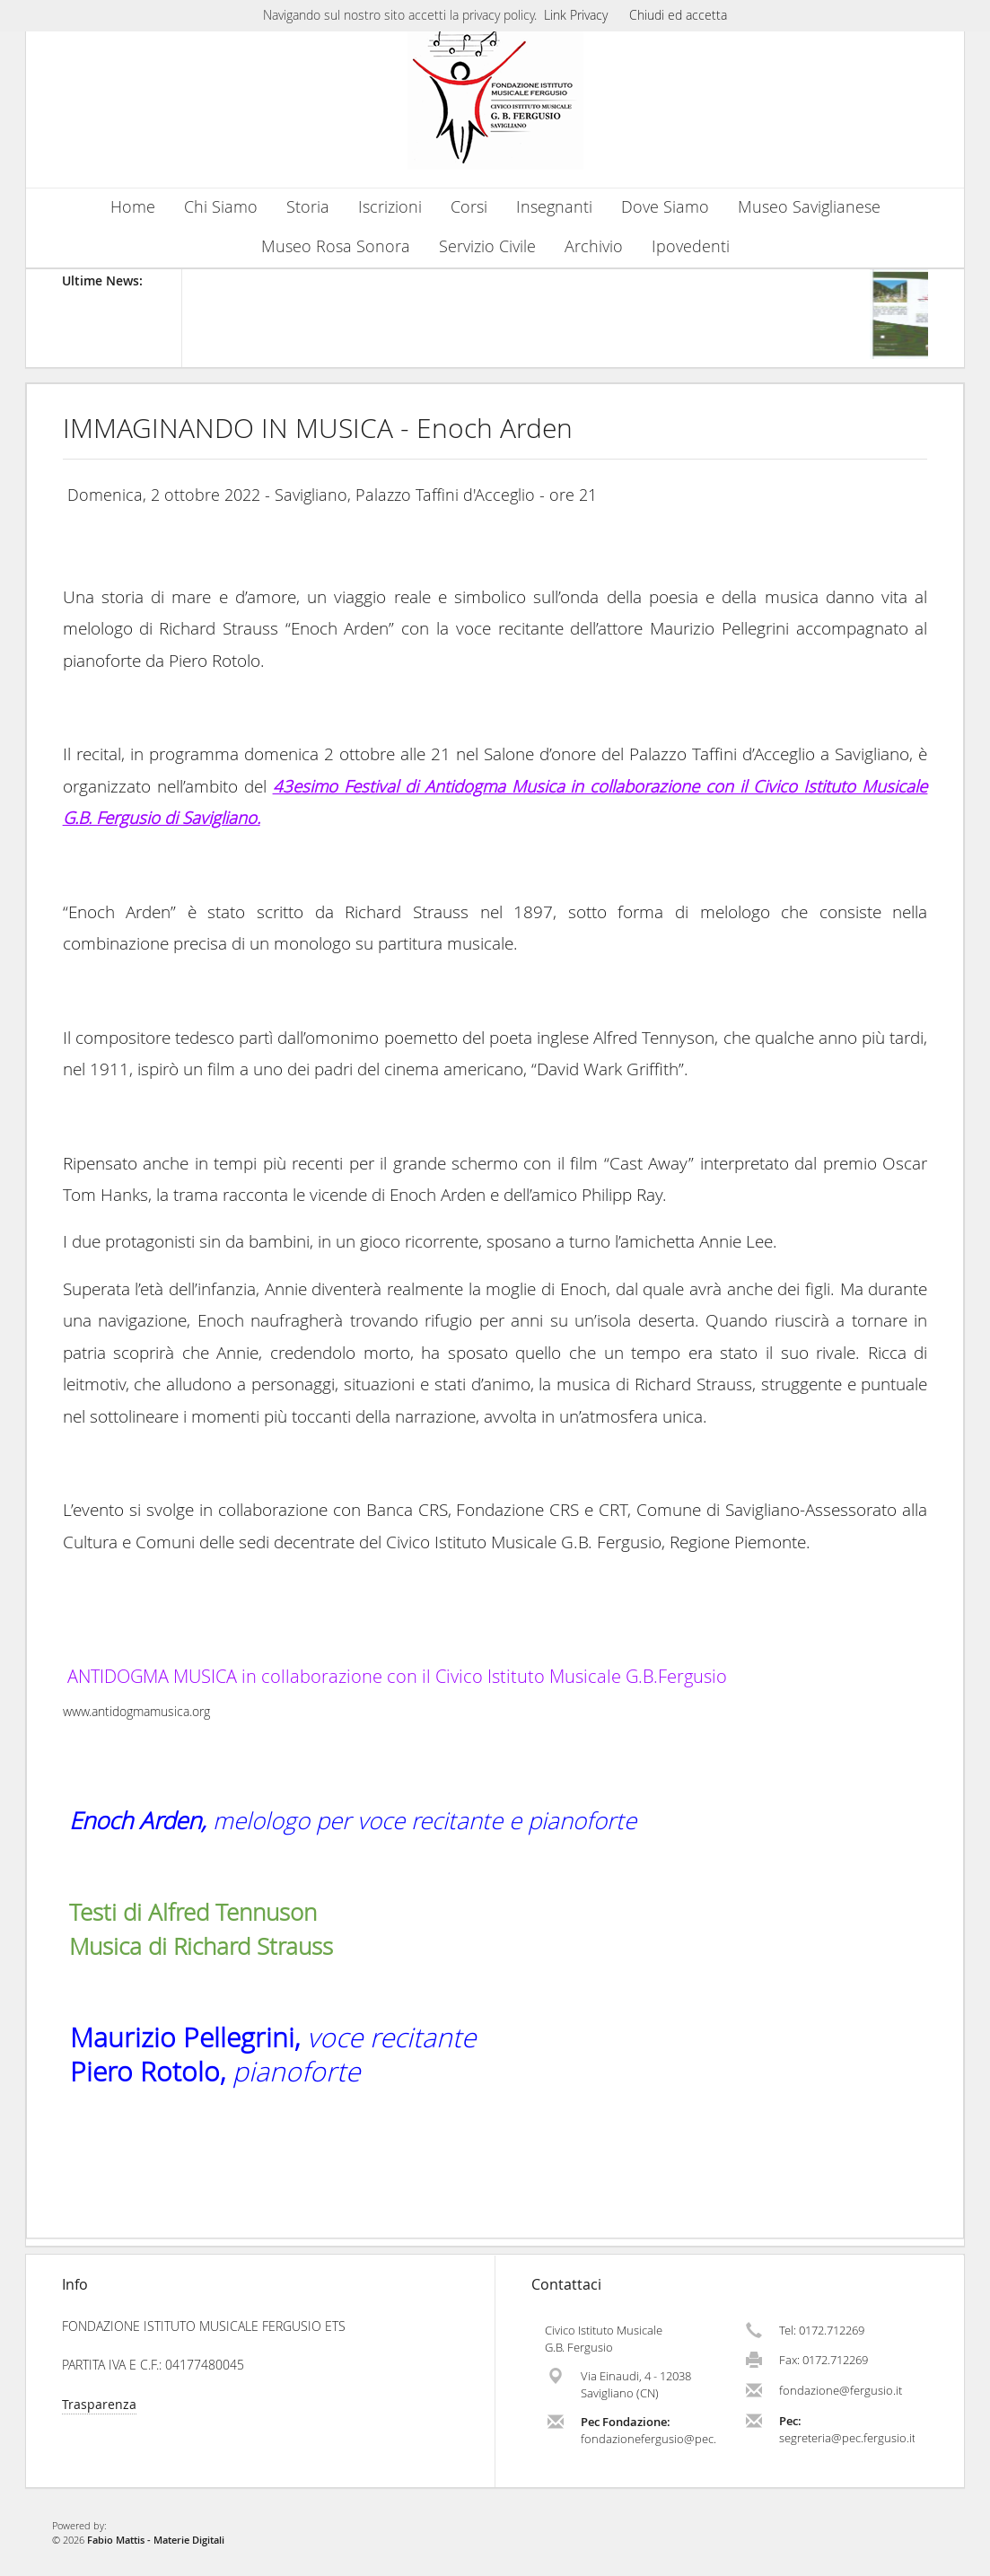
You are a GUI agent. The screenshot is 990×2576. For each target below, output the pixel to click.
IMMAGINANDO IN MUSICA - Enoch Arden (318, 428)
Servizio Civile (487, 246)
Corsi (469, 207)
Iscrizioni (390, 207)
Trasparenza (99, 2404)
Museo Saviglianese (809, 207)
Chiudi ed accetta (678, 14)
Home (132, 207)
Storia (307, 207)
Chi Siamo (221, 207)
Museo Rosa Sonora (335, 246)
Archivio (594, 246)
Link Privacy (576, 14)
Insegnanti (554, 207)
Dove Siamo (665, 207)
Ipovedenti (691, 246)
